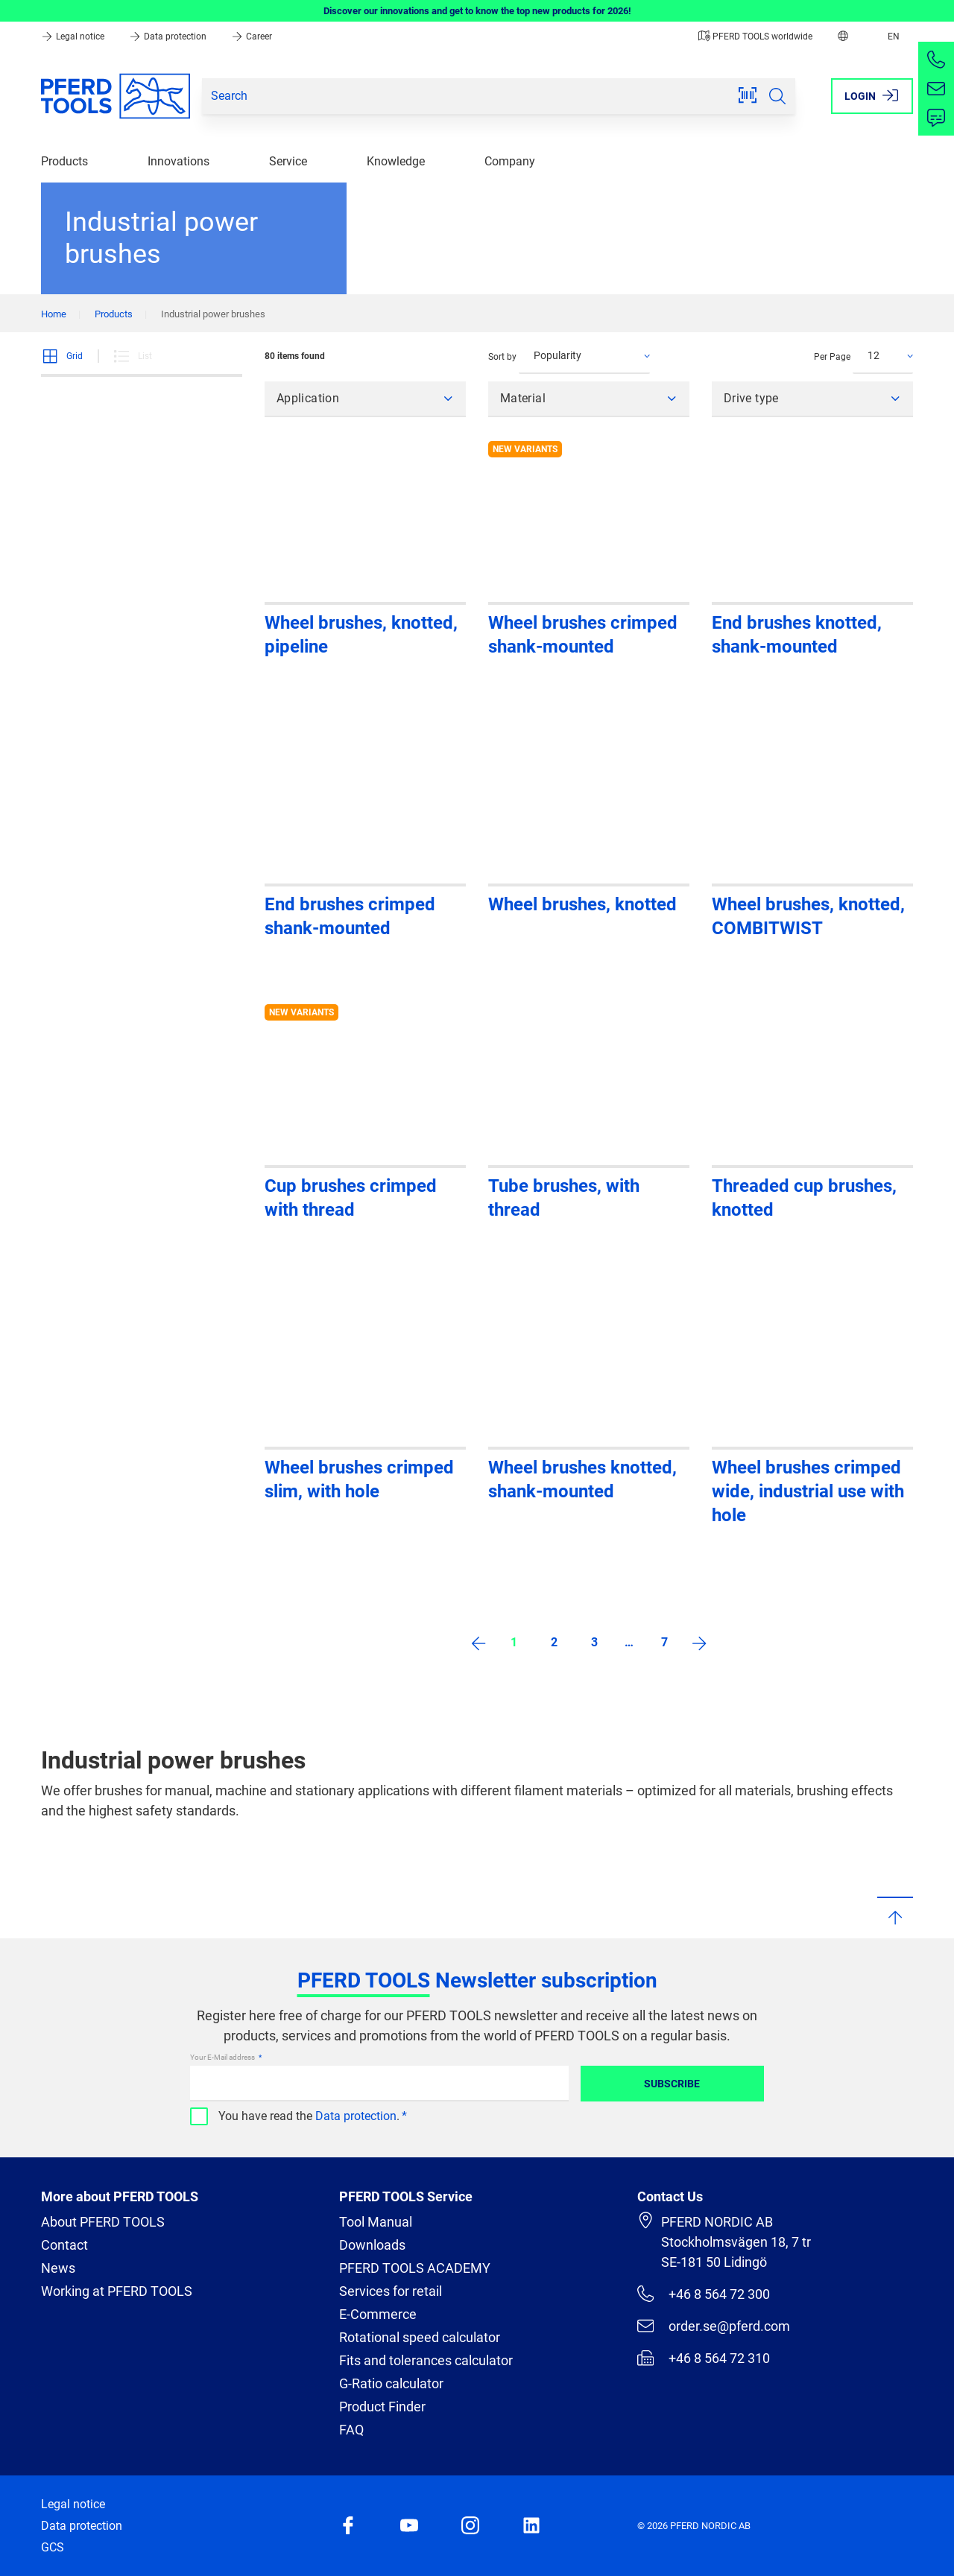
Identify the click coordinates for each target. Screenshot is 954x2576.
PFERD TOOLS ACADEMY (414, 2268)
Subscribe (672, 2084)
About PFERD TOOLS (103, 2222)
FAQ (351, 2429)
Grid (62, 356)
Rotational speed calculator (419, 2337)
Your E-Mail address (223, 2057)
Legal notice (74, 36)
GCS (52, 2547)
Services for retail (390, 2291)
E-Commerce (378, 2314)
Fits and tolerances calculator (426, 2360)
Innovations (178, 161)
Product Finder (382, 2406)
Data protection (169, 36)
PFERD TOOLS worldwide (755, 36)
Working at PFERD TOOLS (116, 2291)
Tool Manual (375, 2222)
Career (251, 36)
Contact (64, 2245)
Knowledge (396, 161)
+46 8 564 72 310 (703, 2358)
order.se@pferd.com (713, 2326)
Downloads (372, 2245)
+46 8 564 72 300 (703, 2293)
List (132, 356)
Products (64, 161)
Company (509, 161)
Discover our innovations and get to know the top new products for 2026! (477, 10)
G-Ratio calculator (391, 2383)
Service (288, 161)
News (58, 2268)
